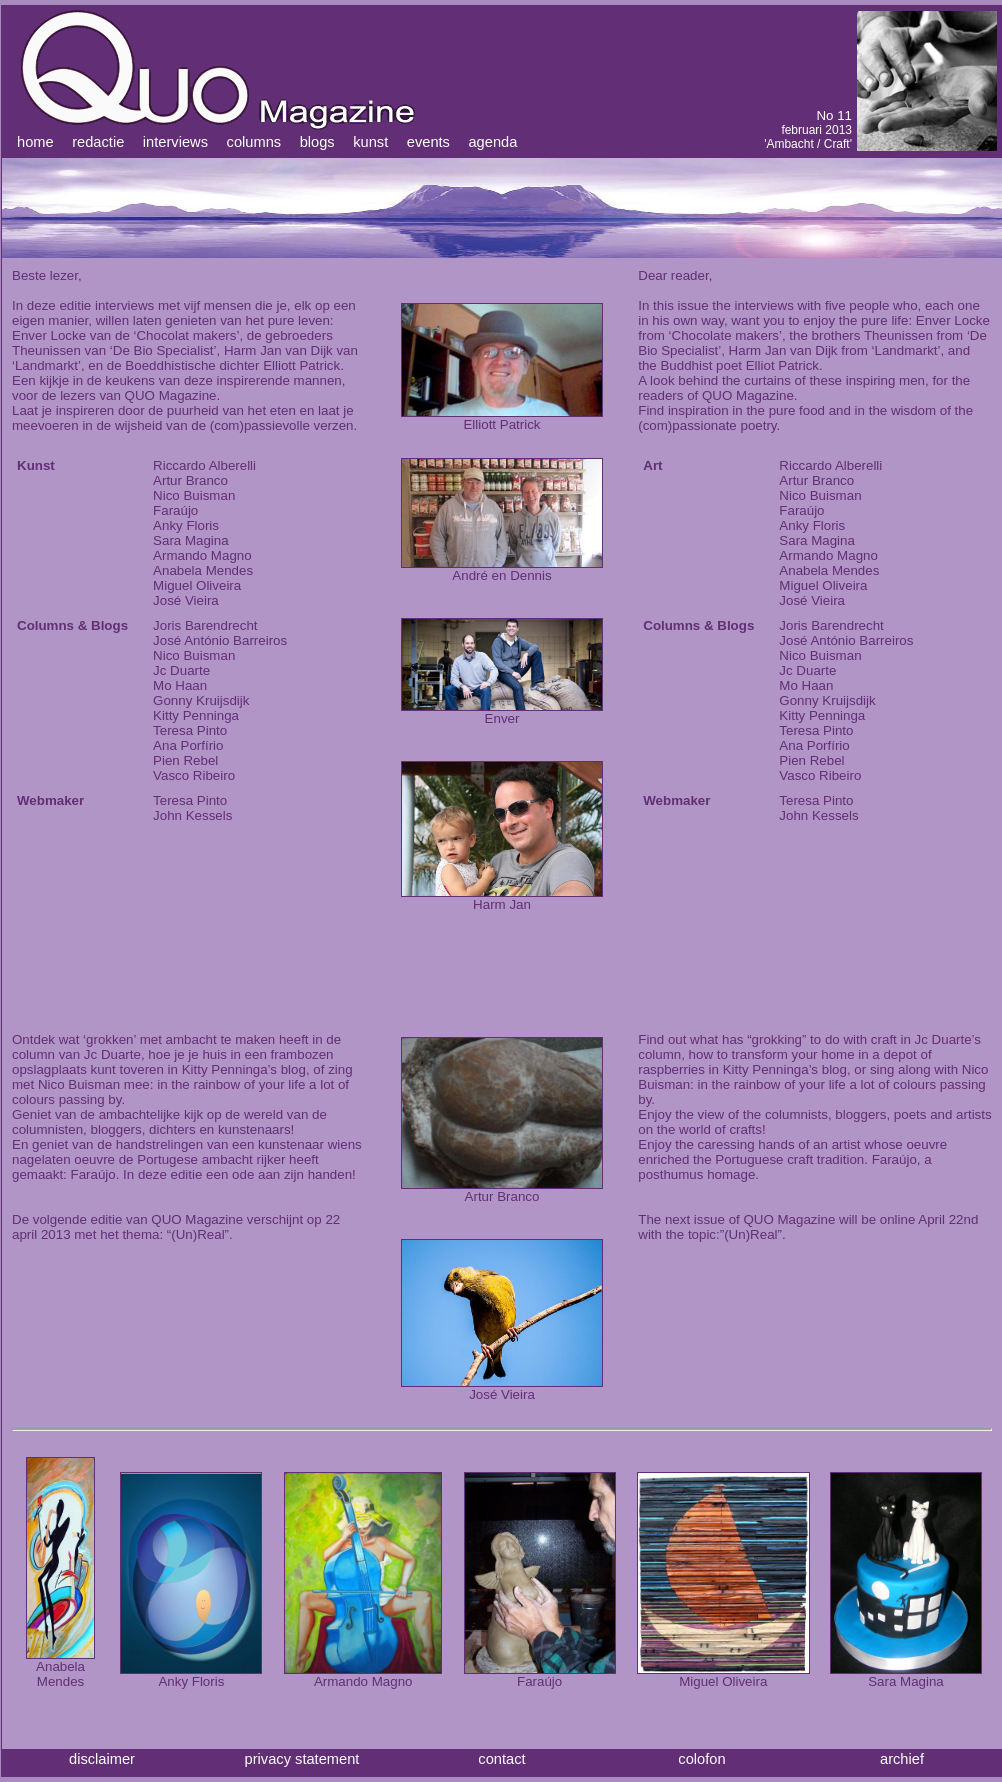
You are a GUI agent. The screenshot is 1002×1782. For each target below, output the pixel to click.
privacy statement (302, 1759)
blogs (317, 142)
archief (902, 1759)
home (35, 142)
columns (254, 142)
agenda (492, 142)
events (428, 142)
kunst (370, 142)
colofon (701, 1759)
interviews (175, 142)
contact (501, 1759)
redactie (98, 142)
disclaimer (102, 1759)
